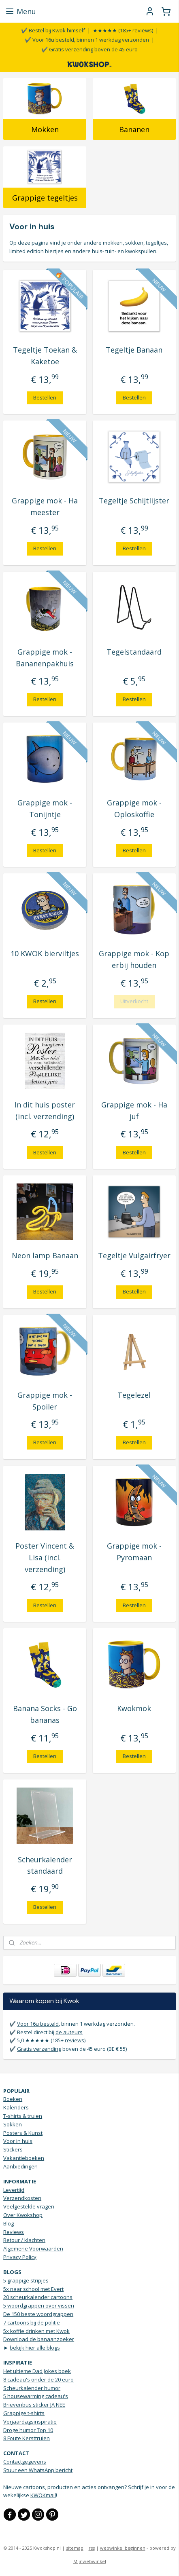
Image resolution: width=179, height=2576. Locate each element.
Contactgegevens (24, 2461)
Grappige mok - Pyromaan (134, 1551)
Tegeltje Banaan (134, 350)
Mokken (45, 130)
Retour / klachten (24, 2240)
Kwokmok (134, 1709)
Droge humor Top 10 (28, 2430)
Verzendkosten (22, 2198)
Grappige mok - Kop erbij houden (134, 959)
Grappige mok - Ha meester (45, 507)
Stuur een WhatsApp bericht (37, 2470)
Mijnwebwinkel (89, 2561)
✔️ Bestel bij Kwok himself (53, 30)
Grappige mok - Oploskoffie (134, 808)
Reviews (13, 2232)
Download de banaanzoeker (38, 2339)
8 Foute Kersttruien (26, 2438)
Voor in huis (17, 2141)
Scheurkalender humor (31, 2388)
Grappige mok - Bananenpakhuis (45, 657)
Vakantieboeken (23, 2158)
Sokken (12, 2124)
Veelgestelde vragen (28, 2206)
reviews (74, 2040)
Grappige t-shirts (24, 2413)
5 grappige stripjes (26, 2280)
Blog (8, 2223)
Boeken (12, 2099)
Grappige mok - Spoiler (44, 1401)
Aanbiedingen (20, 2166)
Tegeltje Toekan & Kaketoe (45, 355)
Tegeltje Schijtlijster (134, 501)
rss (92, 2548)
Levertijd (13, 2190)
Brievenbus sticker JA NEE (34, 2404)
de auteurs (69, 2032)
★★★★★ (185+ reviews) (123, 30)
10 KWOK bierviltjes (45, 954)
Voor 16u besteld (38, 2023)
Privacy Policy (19, 2257)
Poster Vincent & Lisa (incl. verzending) (44, 1557)
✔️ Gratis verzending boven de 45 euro (89, 49)
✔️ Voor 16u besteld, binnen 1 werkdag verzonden (87, 39)
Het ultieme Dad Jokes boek (37, 2371)
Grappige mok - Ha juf (134, 1110)
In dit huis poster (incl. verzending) (45, 1110)
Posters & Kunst (23, 2132)
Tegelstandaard (134, 652)
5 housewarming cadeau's (35, 2396)
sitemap (74, 2548)
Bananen (134, 130)
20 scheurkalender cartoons (37, 2297)
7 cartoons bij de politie (31, 2322)
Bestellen (44, 397)
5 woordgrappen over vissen (38, 2305)
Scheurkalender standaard (45, 1865)
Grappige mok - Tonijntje (44, 808)
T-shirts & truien (22, 2116)
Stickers (13, 2149)
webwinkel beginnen (122, 2548)
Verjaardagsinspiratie (30, 2421)
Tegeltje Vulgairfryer (134, 1255)
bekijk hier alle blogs (35, 2347)
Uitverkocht (134, 1001)
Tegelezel (134, 1395)
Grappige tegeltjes (45, 198)
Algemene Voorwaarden (33, 2248)
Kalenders (16, 2107)
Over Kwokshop (23, 2215)
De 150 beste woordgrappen (38, 2314)
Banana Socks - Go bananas (45, 1714)
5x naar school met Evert (33, 2289)
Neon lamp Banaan (45, 1255)
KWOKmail (43, 2495)
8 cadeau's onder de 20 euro (38, 2379)
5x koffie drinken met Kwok (36, 2331)
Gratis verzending (39, 2048)
